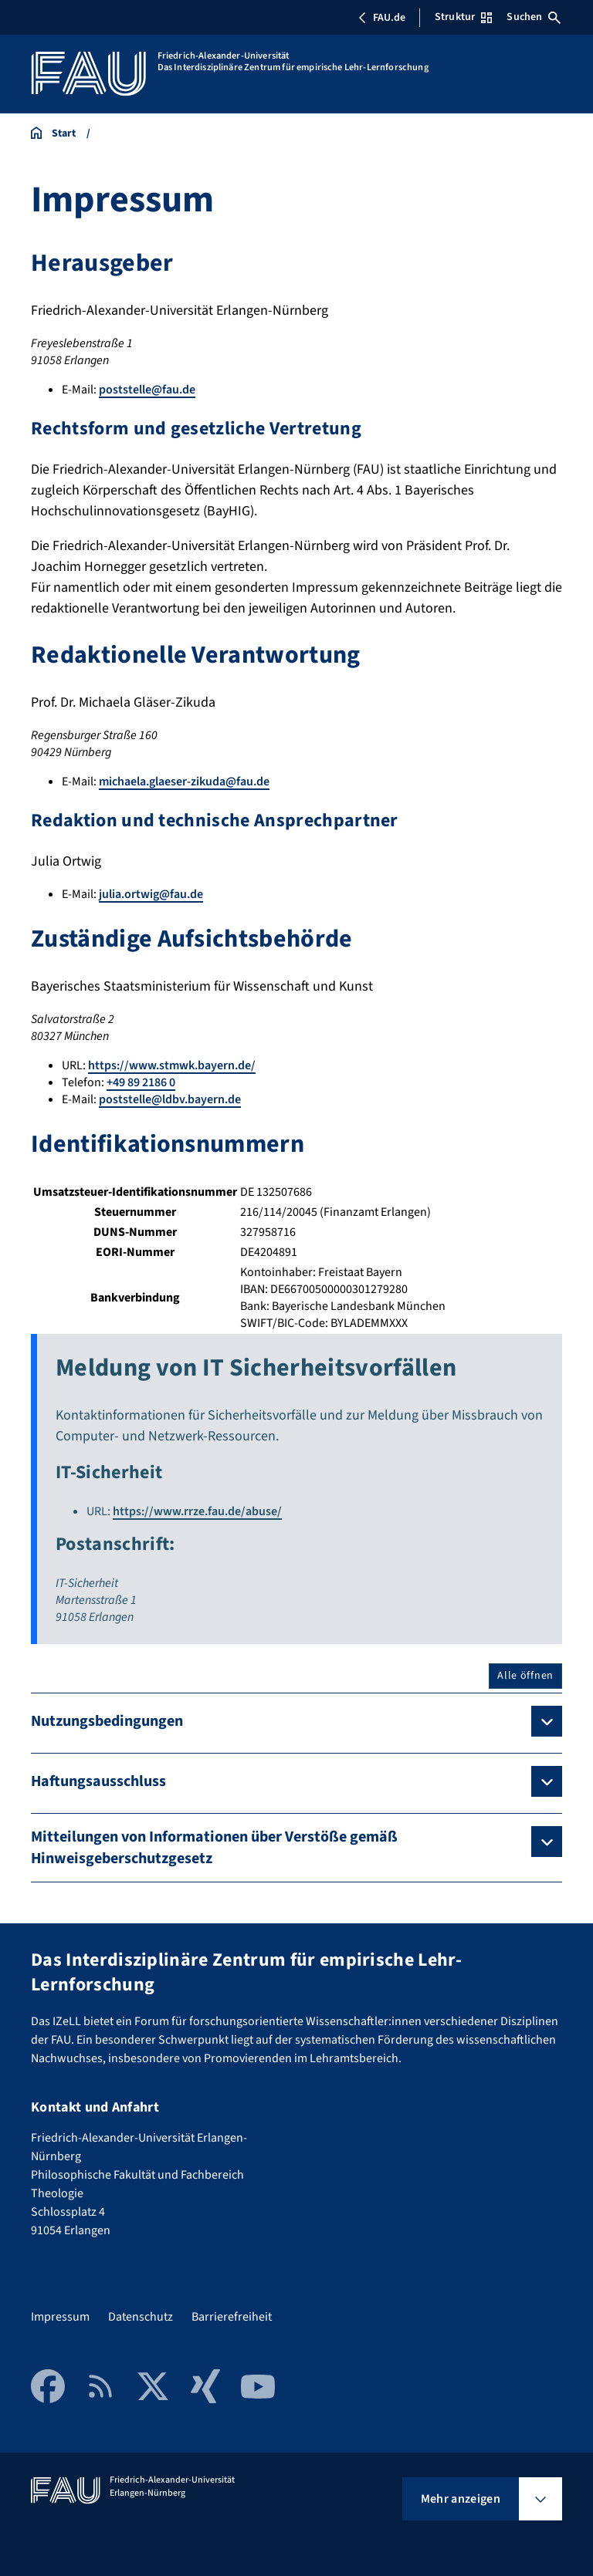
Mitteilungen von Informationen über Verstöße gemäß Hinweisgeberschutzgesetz (214, 1847)
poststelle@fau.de (147, 389)
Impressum (60, 2316)
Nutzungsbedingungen (107, 1721)
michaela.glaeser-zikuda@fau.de (184, 781)
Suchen (534, 17)
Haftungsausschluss (98, 1781)
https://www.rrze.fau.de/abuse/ (197, 1511)
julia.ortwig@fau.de (151, 894)
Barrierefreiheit (231, 2316)
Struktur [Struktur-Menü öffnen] (463, 17)
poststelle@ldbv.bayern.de (170, 1099)
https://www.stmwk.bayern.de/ (172, 1065)
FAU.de (381, 17)
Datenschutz (140, 2316)
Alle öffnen (525, 1675)
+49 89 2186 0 (141, 1082)
